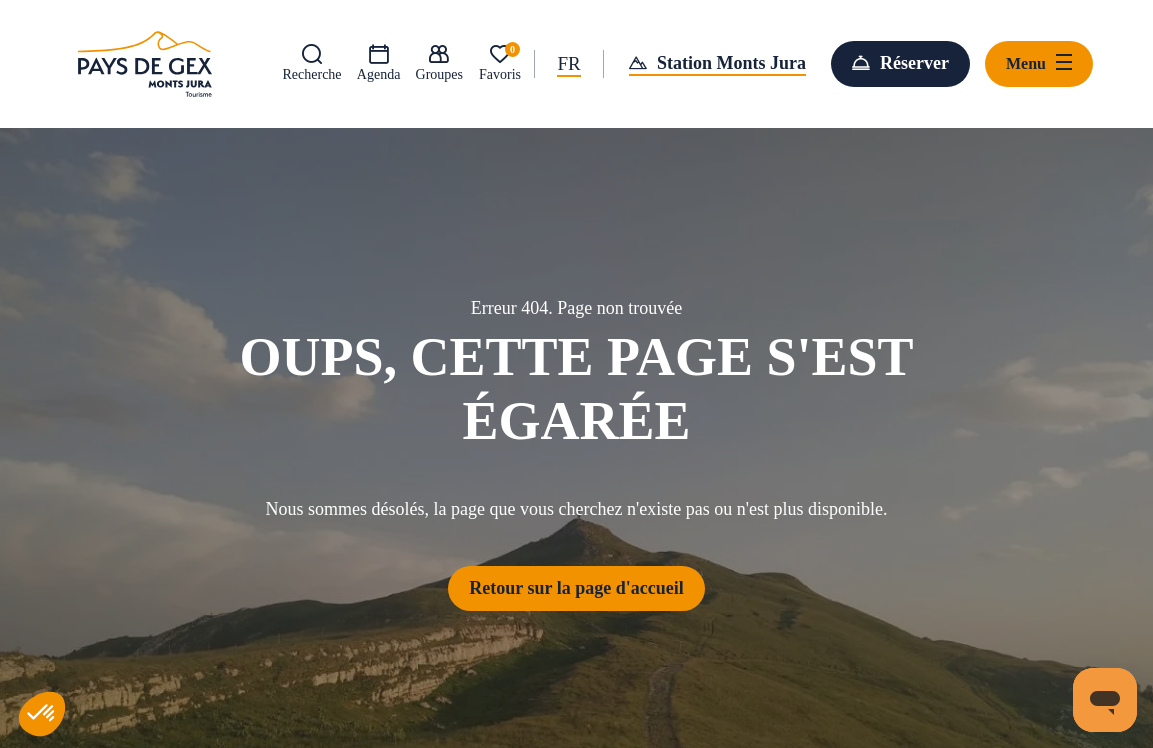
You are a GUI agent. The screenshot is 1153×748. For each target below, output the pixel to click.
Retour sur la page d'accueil (576, 588)
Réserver (914, 63)
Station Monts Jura (731, 63)
